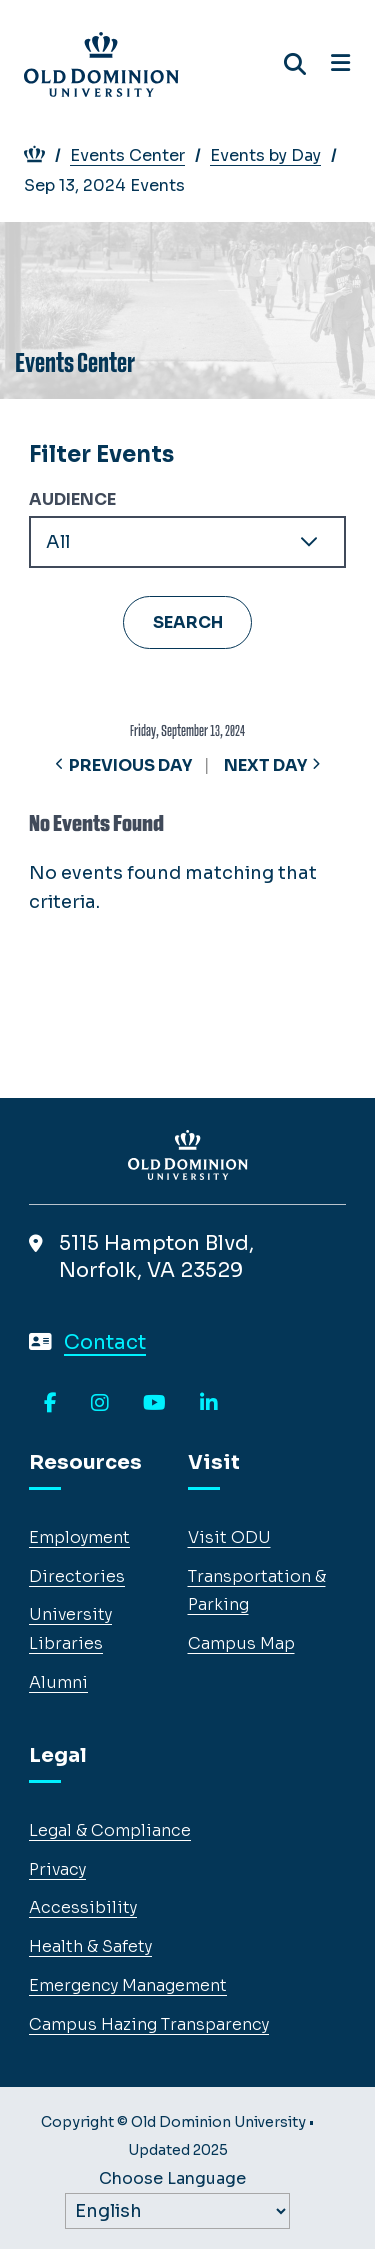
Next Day (265, 765)
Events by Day (276, 155)
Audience (72, 499)
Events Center (138, 155)
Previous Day (130, 765)
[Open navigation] (340, 64)
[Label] (177, 2211)
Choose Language (172, 2179)
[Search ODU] (295, 64)
